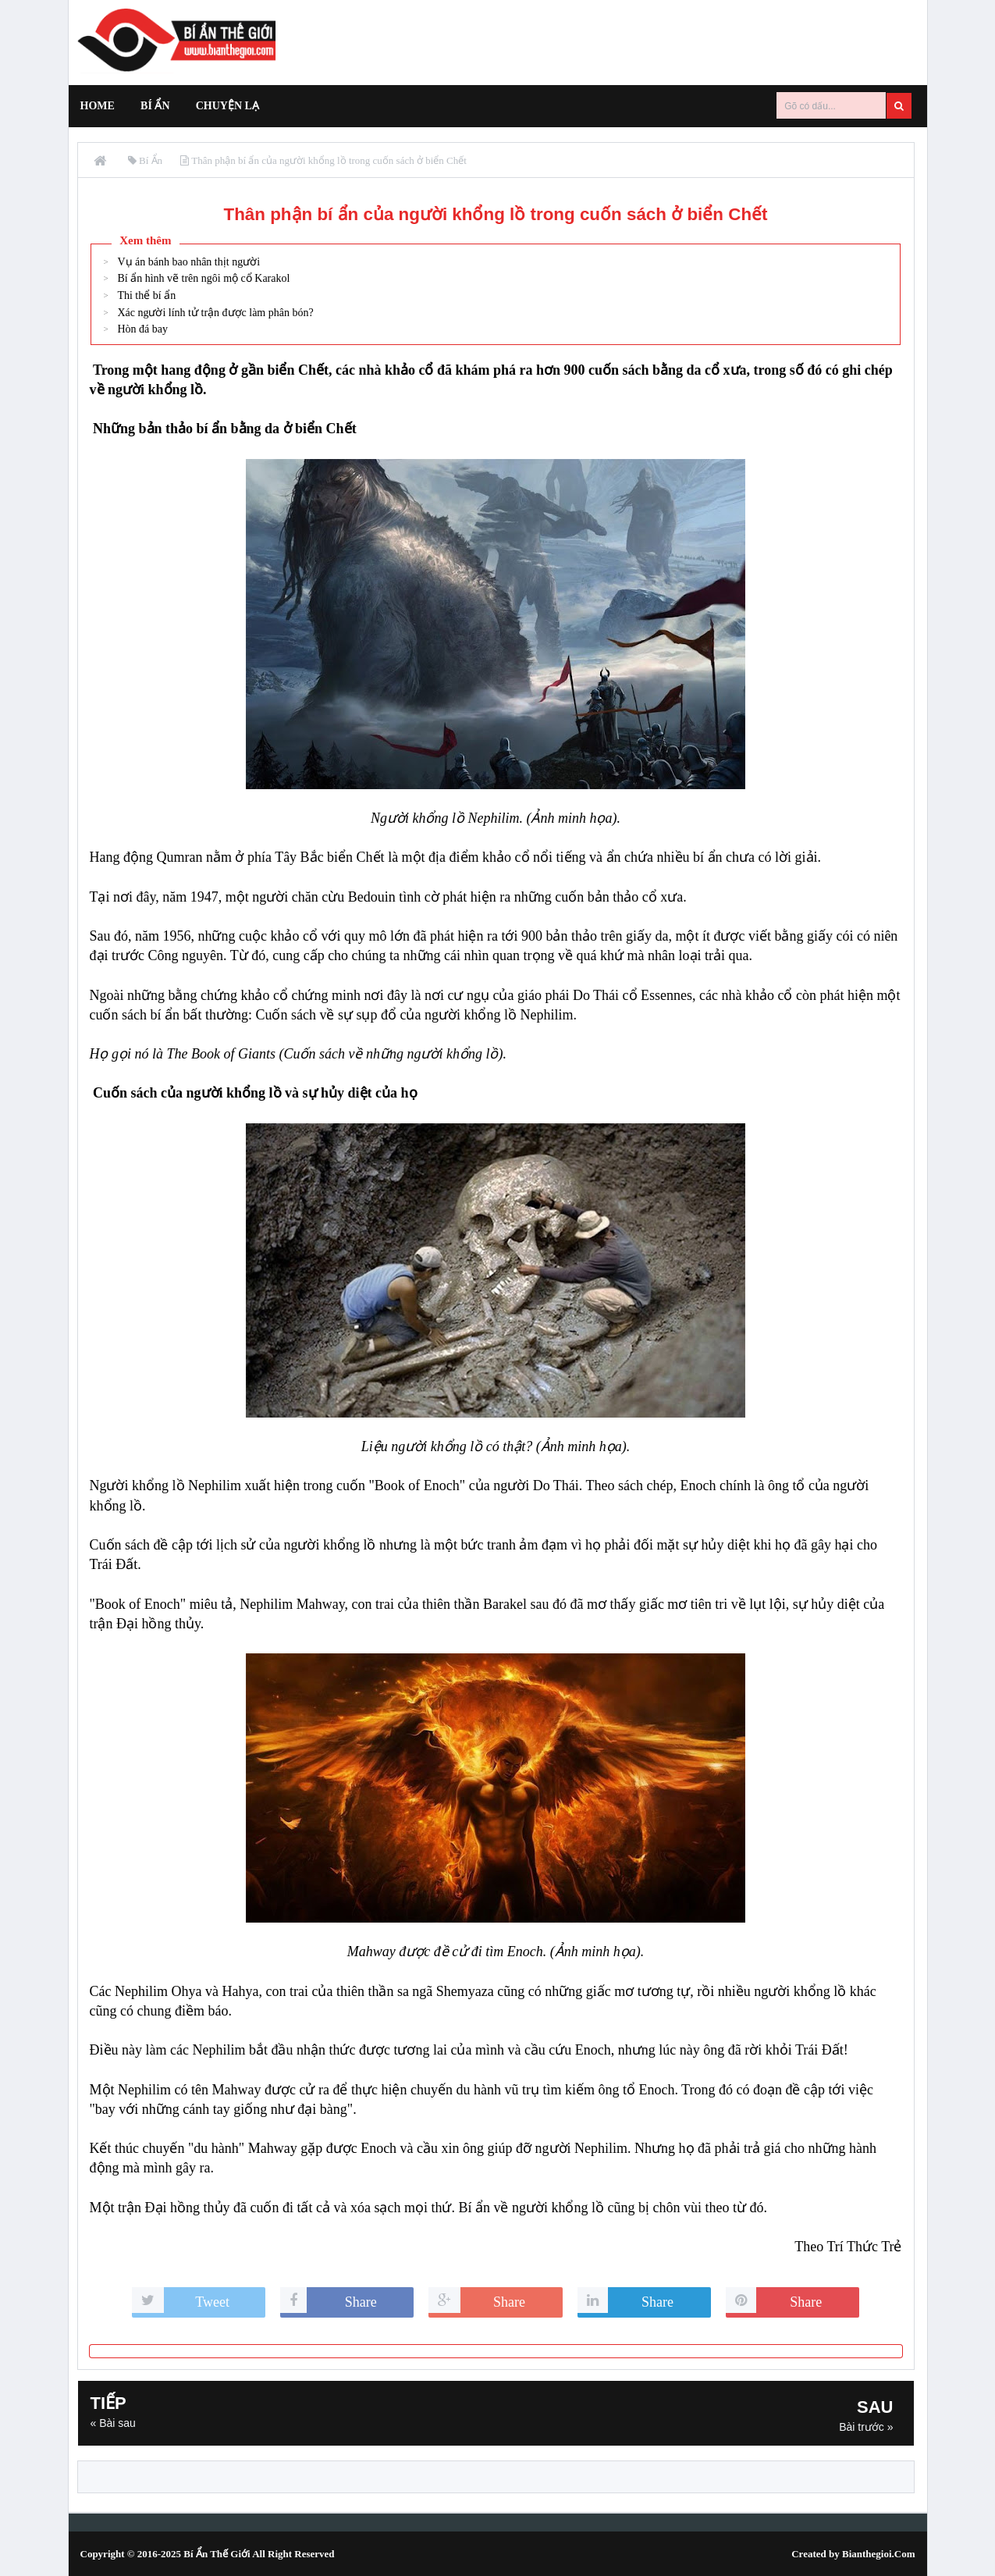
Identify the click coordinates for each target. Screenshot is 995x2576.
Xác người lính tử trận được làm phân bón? (215, 312)
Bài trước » (866, 2427)
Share (361, 2302)
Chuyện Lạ (227, 106)
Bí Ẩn (154, 106)
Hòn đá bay (142, 329)
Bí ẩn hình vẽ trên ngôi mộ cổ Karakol (203, 278)
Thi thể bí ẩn (146, 295)
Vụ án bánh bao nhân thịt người (188, 262)
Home (97, 106)
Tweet (212, 2302)
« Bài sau (113, 2423)
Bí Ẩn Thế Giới (216, 2554)
